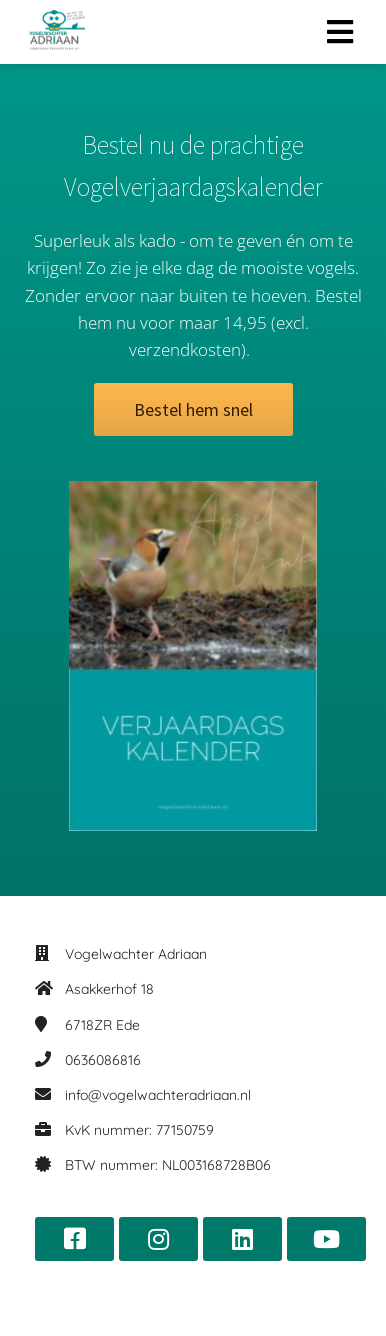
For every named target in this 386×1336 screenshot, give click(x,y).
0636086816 (103, 1060)
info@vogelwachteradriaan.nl (158, 1095)
